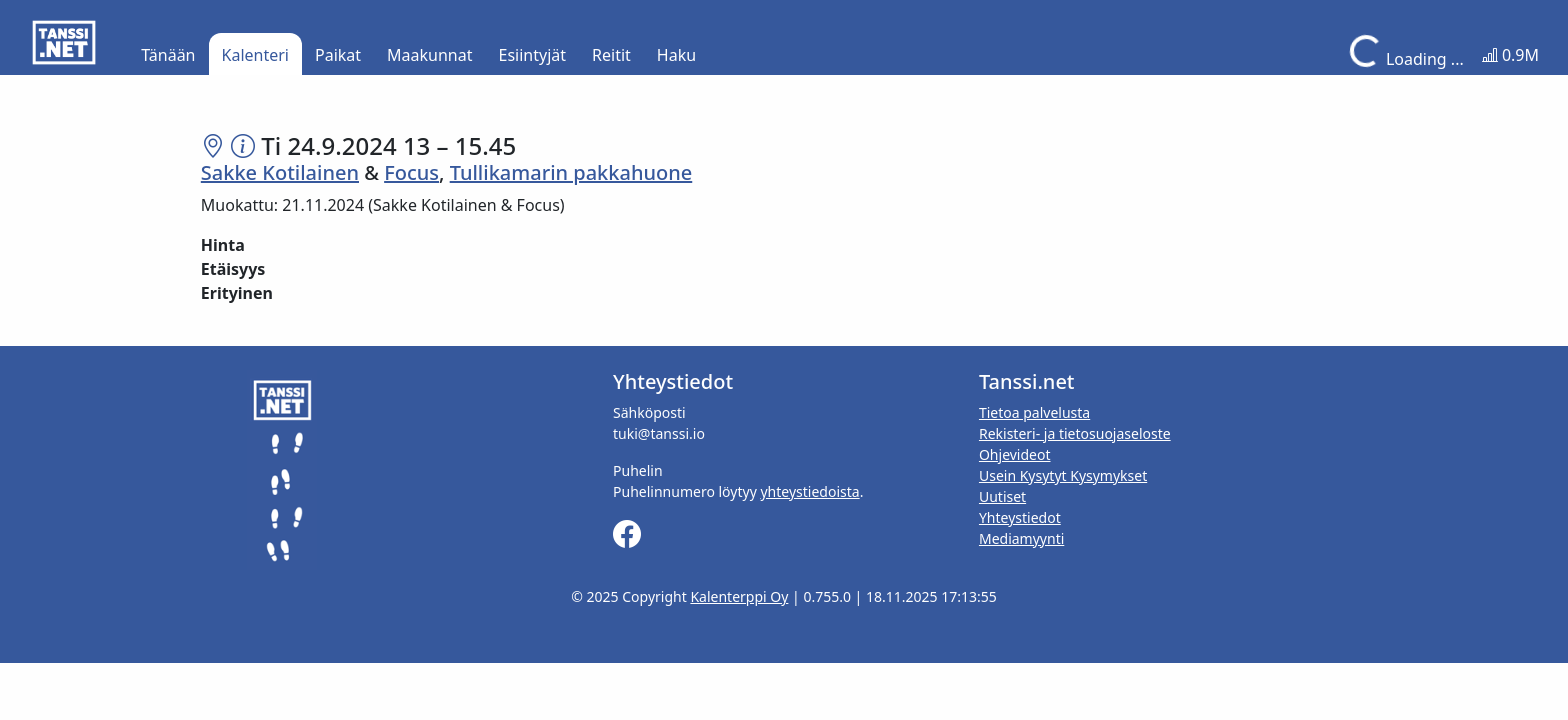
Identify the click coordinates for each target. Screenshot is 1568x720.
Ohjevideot (1015, 454)
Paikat (338, 55)
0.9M (1510, 55)
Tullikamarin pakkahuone (571, 172)
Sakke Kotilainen (280, 172)
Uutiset (1002, 496)
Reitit (611, 55)
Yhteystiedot (1020, 517)
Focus (411, 172)
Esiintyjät (533, 55)
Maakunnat (429, 55)
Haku (676, 55)
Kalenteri (255, 55)
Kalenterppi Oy (739, 596)
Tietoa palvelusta (1034, 412)
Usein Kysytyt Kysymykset (1063, 475)
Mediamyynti (1021, 538)
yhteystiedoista (809, 491)
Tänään (168, 55)
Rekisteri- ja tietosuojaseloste (1075, 433)
